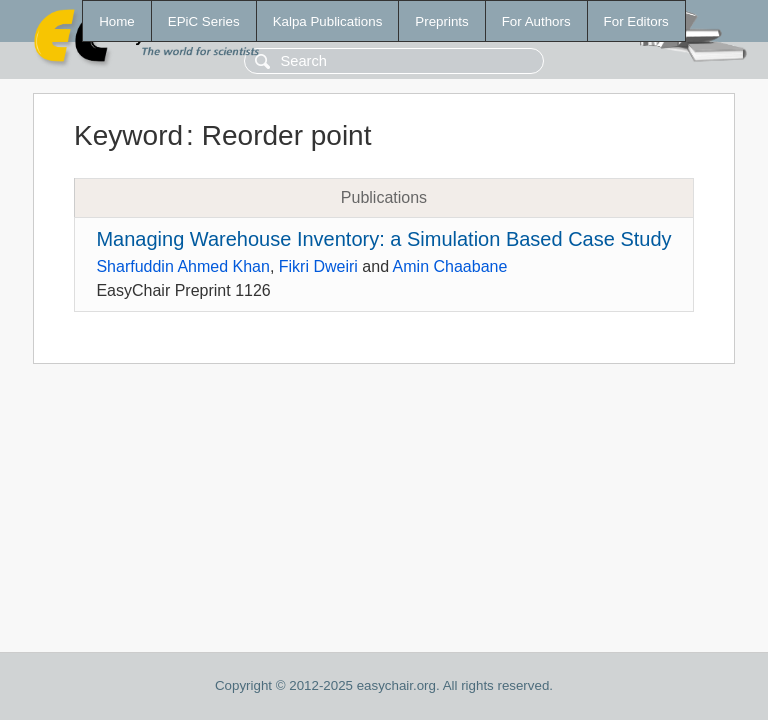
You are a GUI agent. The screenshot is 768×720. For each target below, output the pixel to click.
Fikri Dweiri (318, 266)
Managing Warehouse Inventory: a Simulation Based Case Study (383, 239)
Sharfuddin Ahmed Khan (182, 266)
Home (117, 21)
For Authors (536, 21)
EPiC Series (204, 21)
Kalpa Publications (328, 21)
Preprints (441, 21)
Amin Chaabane (450, 266)
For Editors (636, 21)
